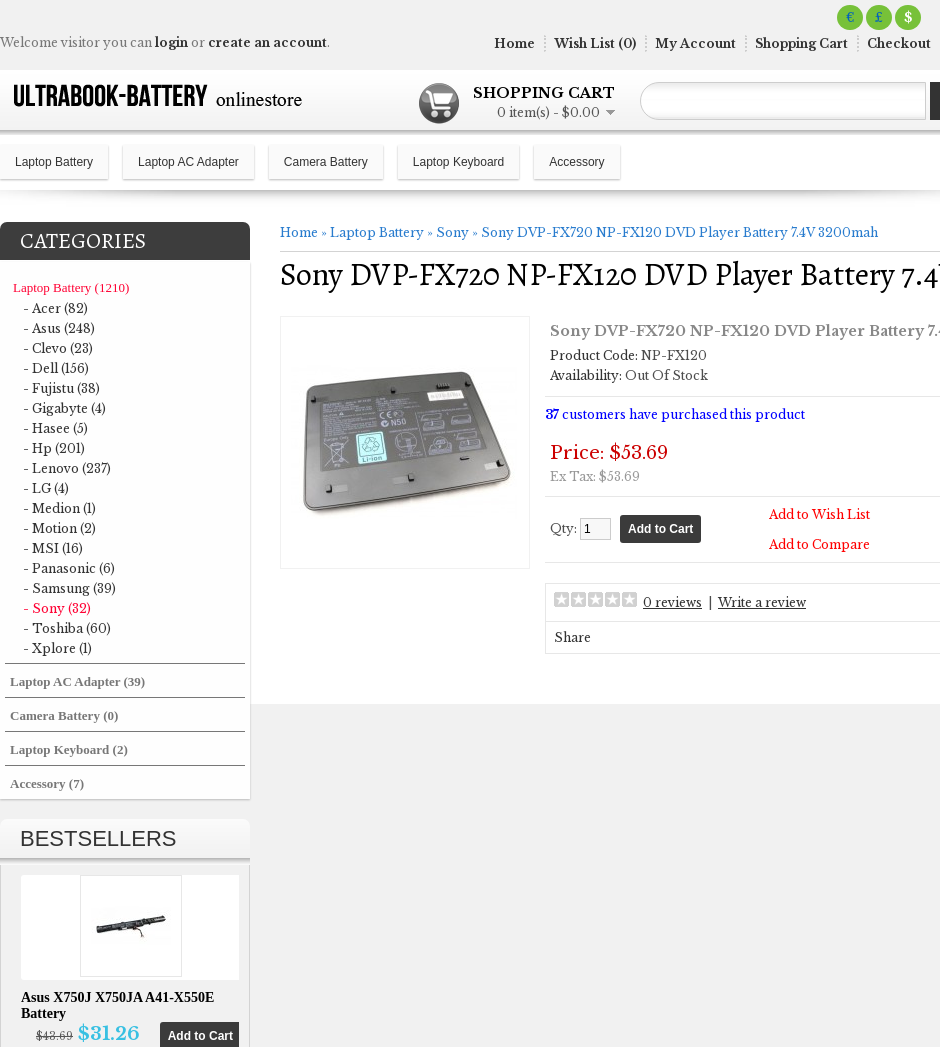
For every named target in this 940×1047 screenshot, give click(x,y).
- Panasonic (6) (69, 568)
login (171, 42)
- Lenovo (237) (67, 468)
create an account (267, 42)
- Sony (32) (57, 608)
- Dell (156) (56, 368)
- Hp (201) (54, 448)
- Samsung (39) (69, 588)
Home (514, 43)
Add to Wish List (819, 514)
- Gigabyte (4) (64, 408)
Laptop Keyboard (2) (69, 749)
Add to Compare (819, 544)
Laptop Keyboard (458, 162)
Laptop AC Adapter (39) (77, 681)
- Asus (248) (59, 328)
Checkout (899, 43)
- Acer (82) (55, 308)
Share (572, 637)
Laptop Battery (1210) (71, 287)
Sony (452, 232)
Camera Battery (326, 162)
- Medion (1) (59, 508)
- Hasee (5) (55, 428)
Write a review (762, 602)
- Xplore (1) (57, 648)
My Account (695, 43)
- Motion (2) (59, 528)
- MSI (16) (53, 548)
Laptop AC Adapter (188, 162)
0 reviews (672, 602)
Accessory (576, 162)
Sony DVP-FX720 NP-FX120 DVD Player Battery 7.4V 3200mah (679, 232)
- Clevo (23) (58, 348)
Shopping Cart (801, 43)
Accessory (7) (47, 783)
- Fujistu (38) (61, 388)
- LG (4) (46, 488)
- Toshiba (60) (67, 628)
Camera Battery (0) (64, 715)
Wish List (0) (595, 43)
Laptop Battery (54, 162)
